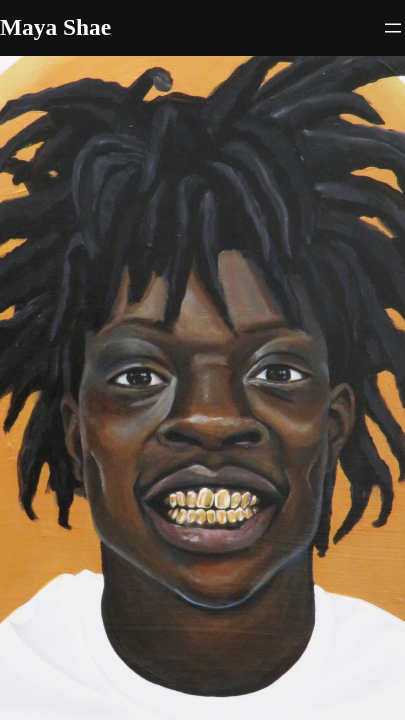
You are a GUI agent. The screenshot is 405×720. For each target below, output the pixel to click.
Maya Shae (55, 27)
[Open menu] (393, 28)
